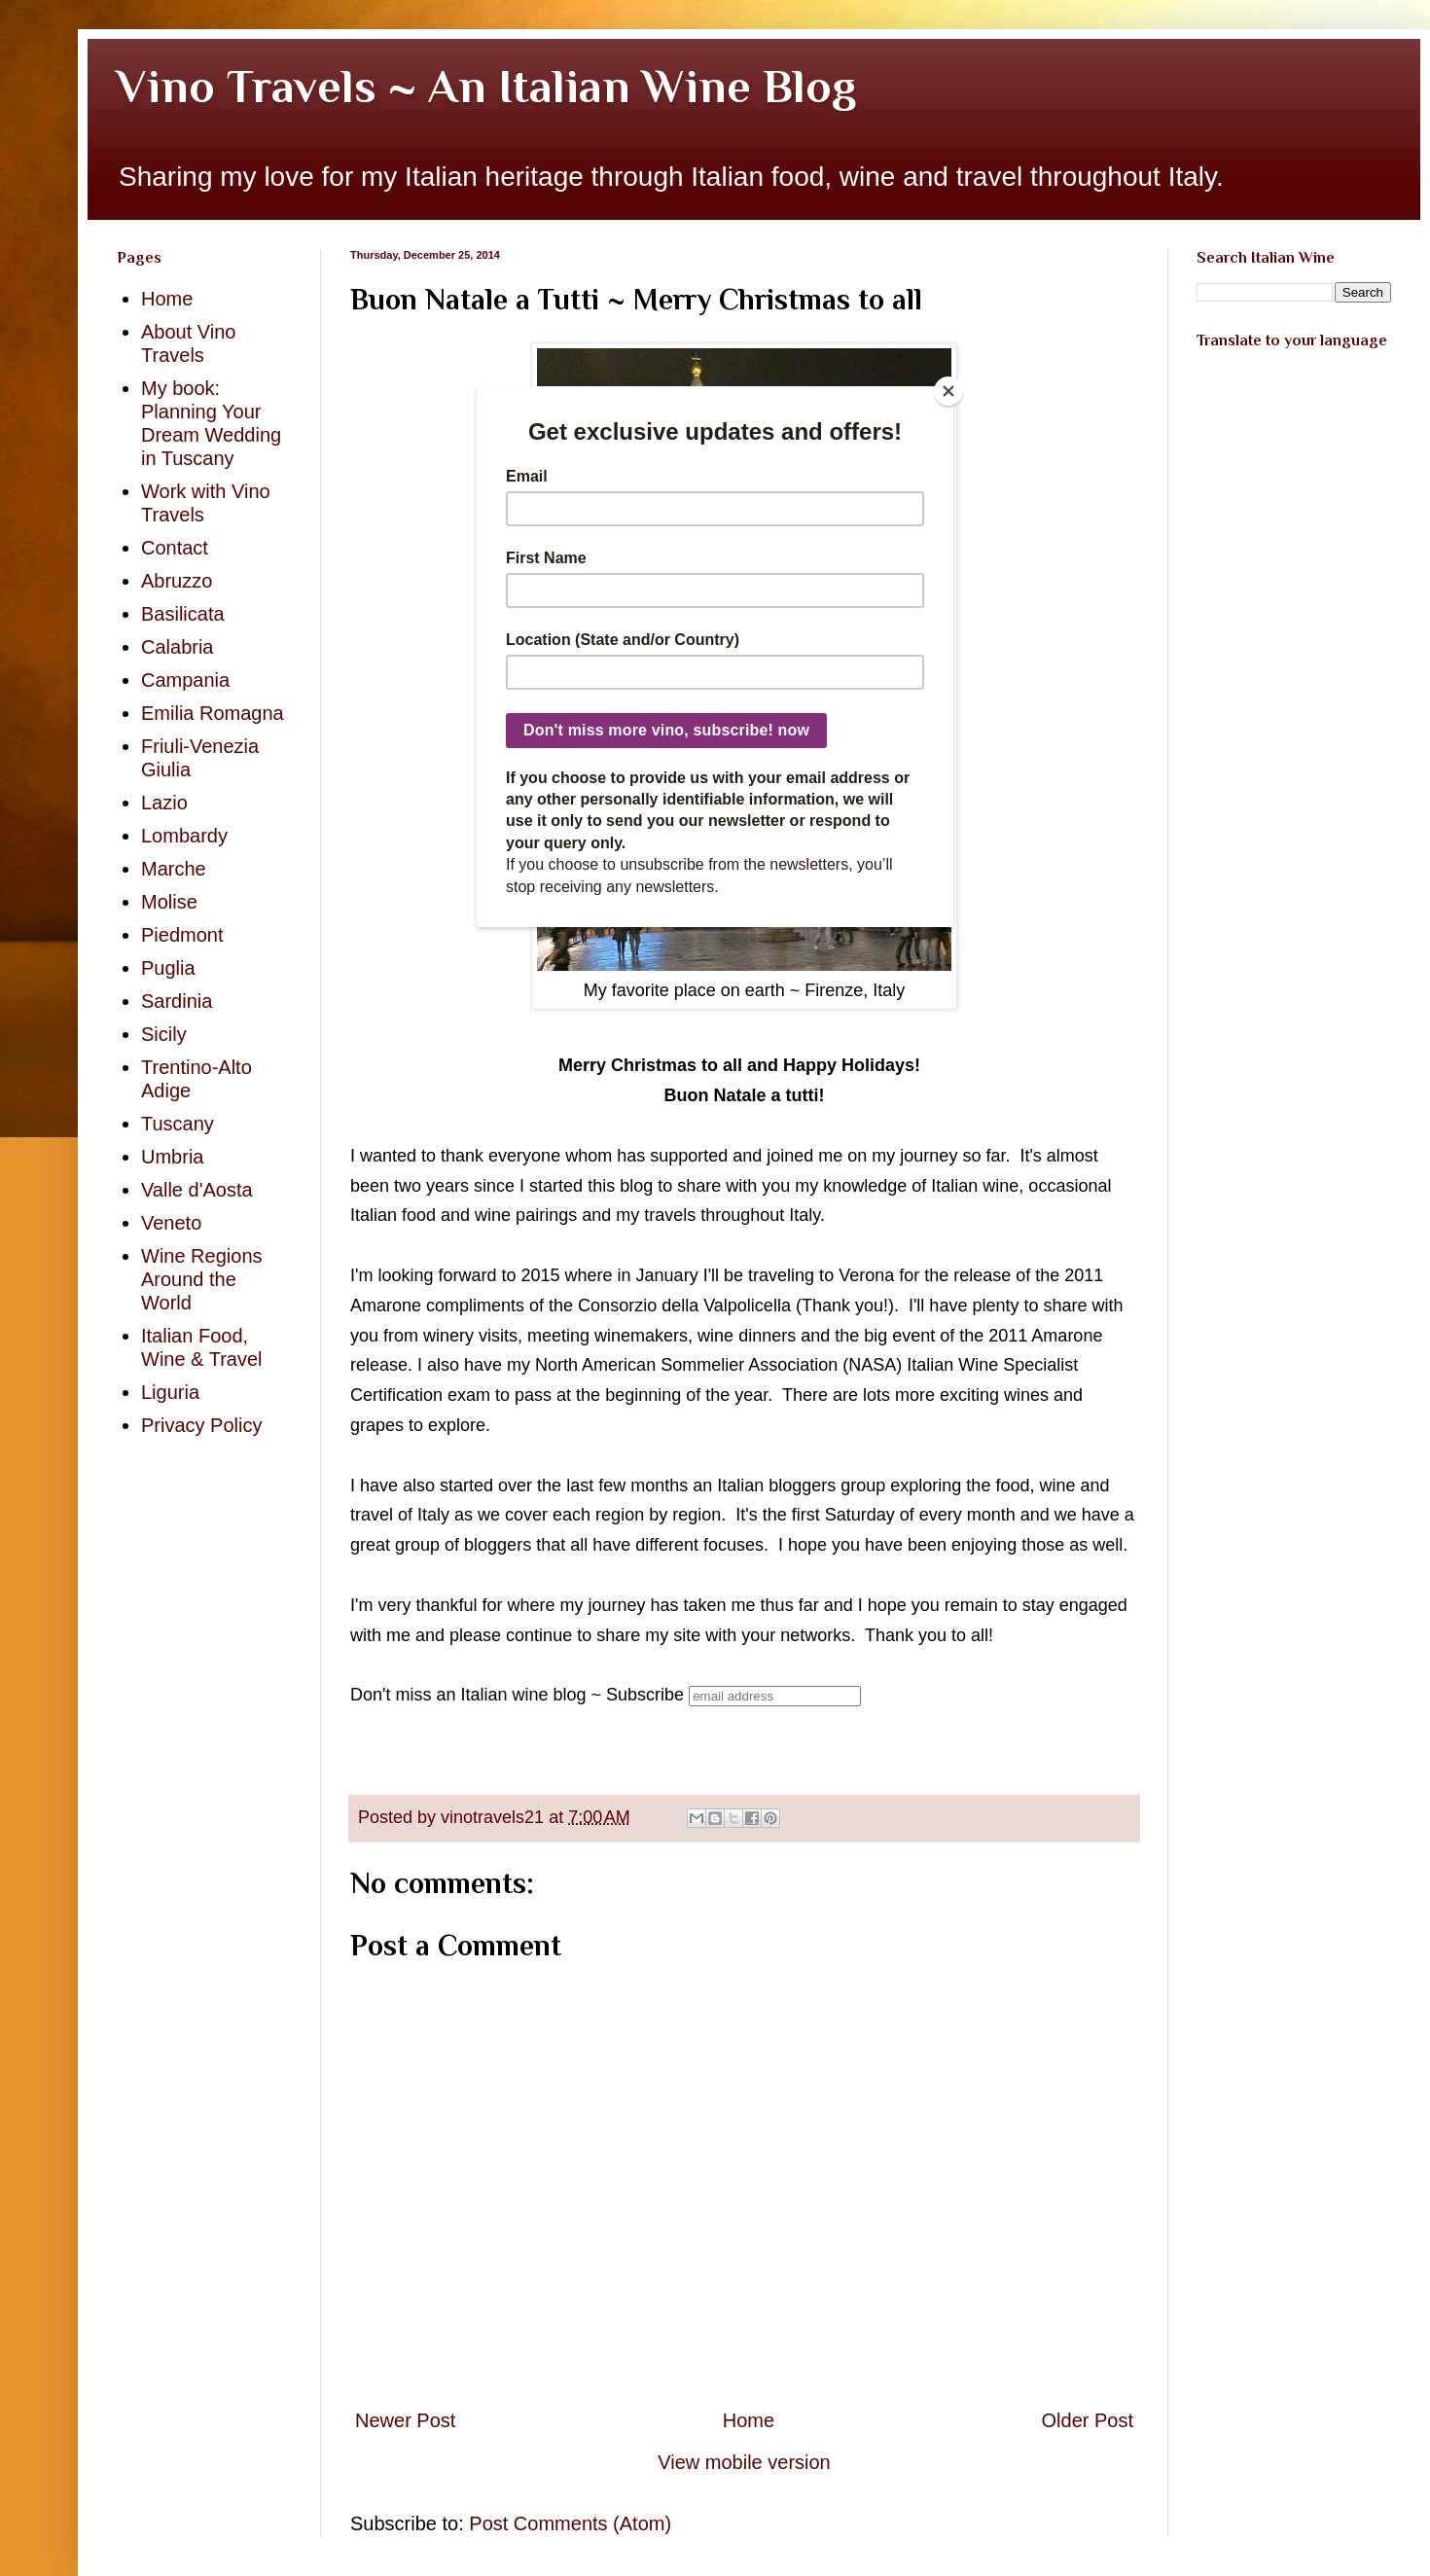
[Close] (948, 391)
